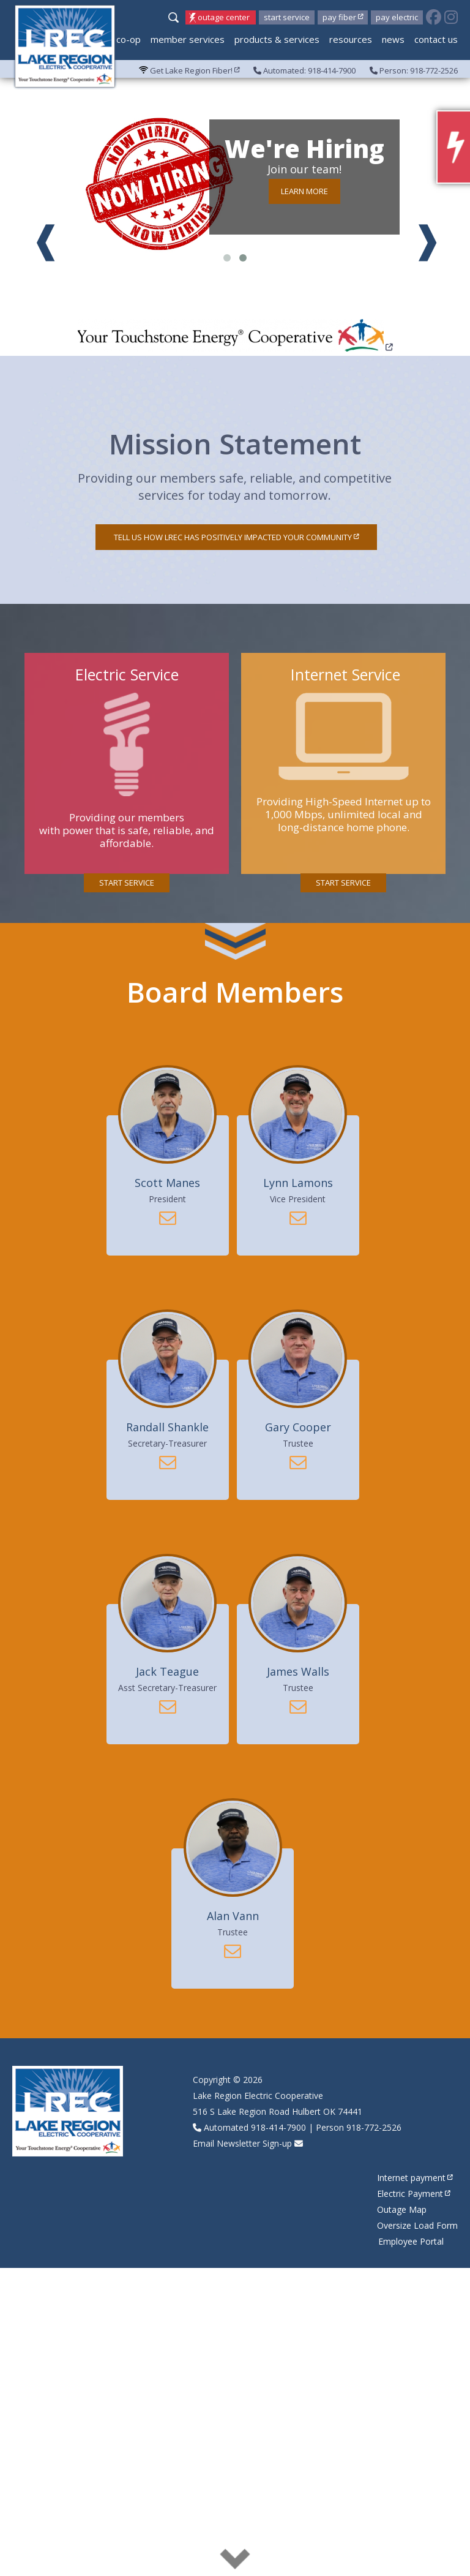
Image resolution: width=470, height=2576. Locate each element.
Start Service (287, 17)
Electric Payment (413, 2193)
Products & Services (276, 39)
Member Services (188, 39)
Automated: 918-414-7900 (304, 70)
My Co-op (121, 39)
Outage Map (402, 2209)
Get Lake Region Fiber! (189, 70)
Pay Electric (397, 17)
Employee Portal (411, 2241)
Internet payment (415, 2177)
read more (235, 2557)
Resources (350, 39)
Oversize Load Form (417, 2225)
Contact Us (436, 39)
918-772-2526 (373, 2127)
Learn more (304, 191)
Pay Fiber (343, 17)
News (393, 39)
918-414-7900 (278, 2127)
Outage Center (224, 17)
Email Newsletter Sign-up (242, 2143)
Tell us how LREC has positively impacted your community (236, 537)
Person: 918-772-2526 (414, 70)
